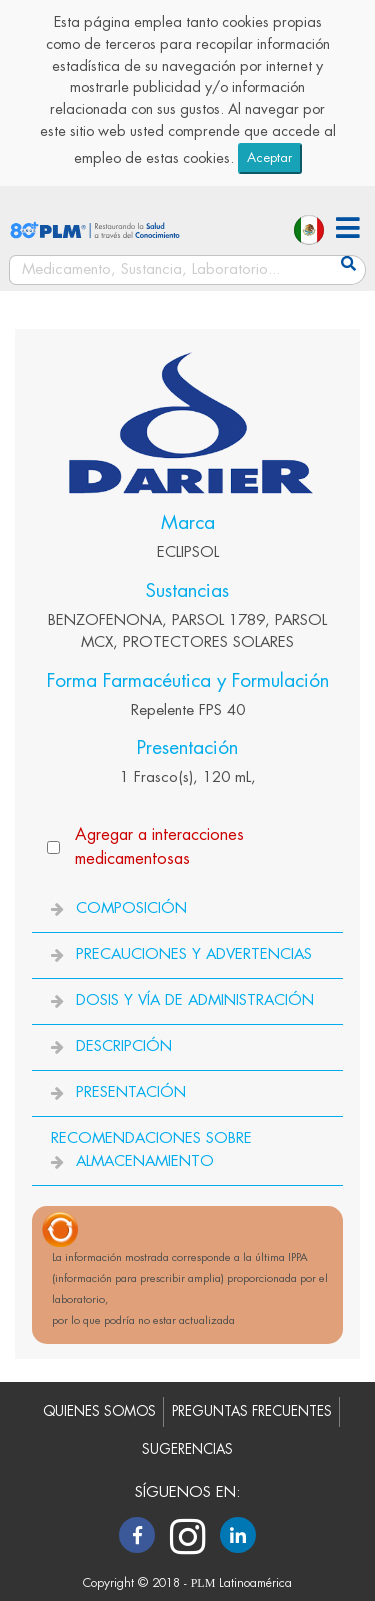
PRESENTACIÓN (131, 1092)
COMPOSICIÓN (131, 908)
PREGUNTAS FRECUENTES (252, 1411)
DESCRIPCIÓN (124, 1046)
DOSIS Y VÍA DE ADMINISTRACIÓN (195, 1000)
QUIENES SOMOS (99, 1411)
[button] (348, 230)
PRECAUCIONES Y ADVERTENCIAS (194, 954)
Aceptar (269, 157)
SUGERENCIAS (187, 1449)
